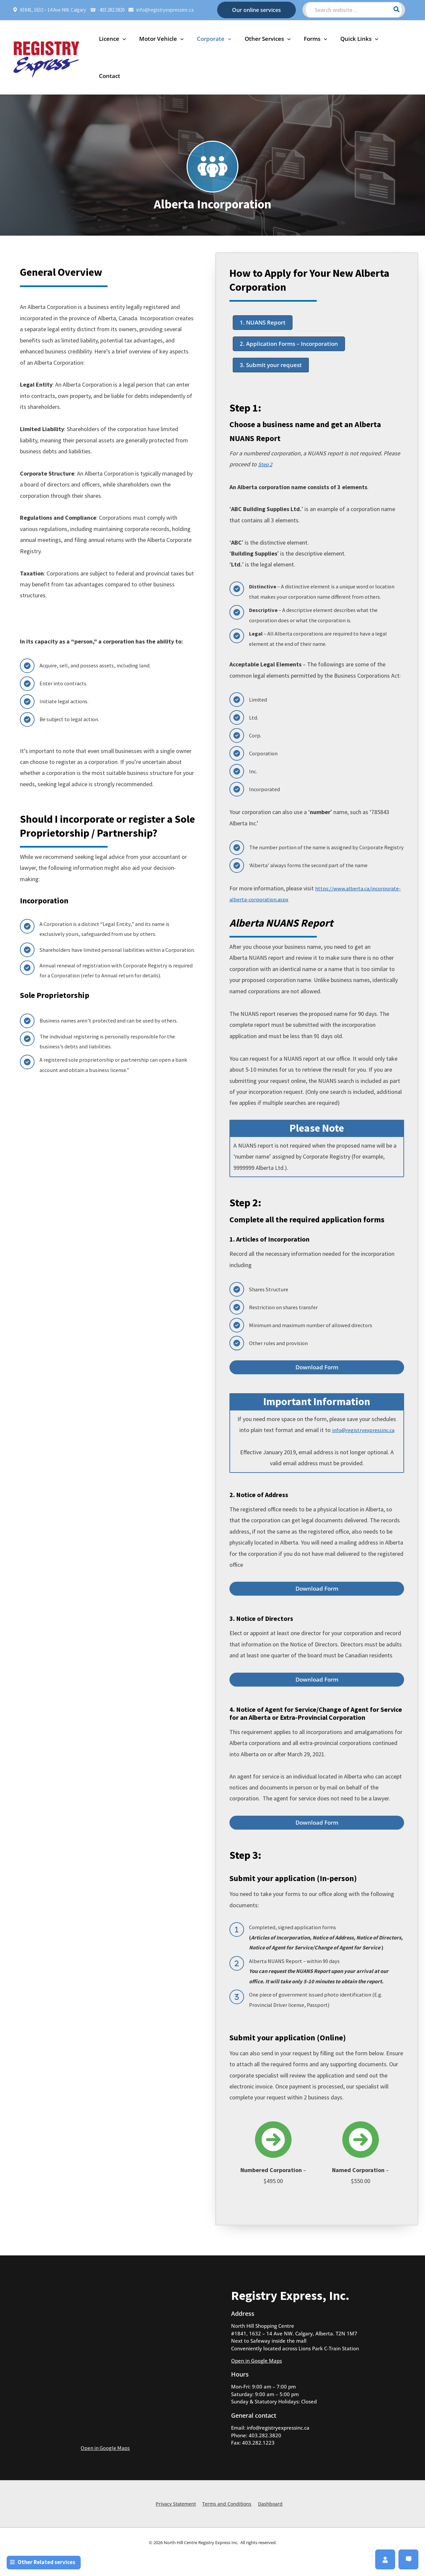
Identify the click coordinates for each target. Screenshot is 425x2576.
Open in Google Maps (105, 2468)
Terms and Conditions (225, 2521)
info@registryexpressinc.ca (363, 1431)
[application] (128, 46)
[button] (256, 10)
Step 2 (266, 441)
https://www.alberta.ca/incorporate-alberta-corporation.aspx (305, 901)
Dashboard (272, 2521)
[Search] (396, 9)
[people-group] (212, 144)
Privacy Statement (170, 2521)
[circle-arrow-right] (273, 2160)
